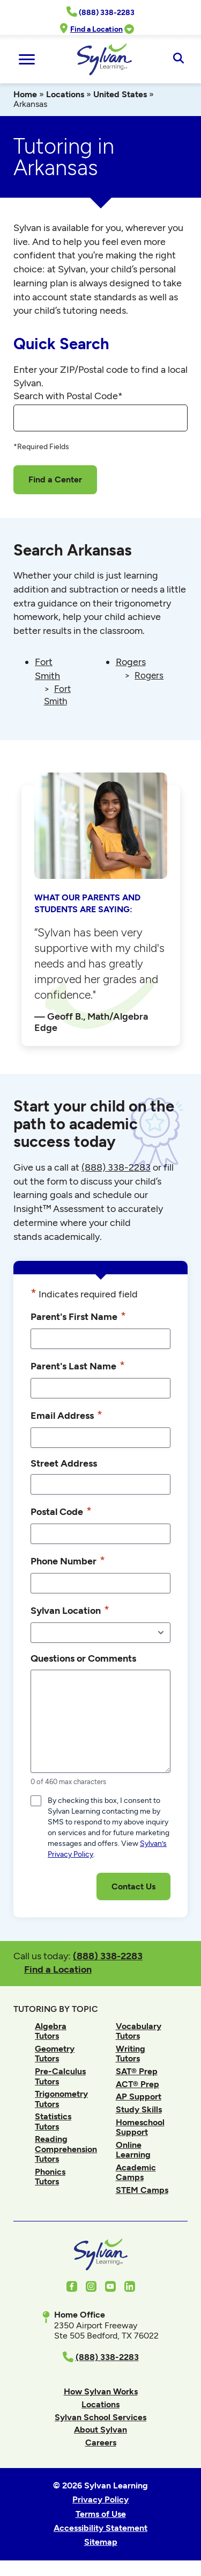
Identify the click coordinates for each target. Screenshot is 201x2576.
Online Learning (133, 2150)
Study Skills (139, 2109)
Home (25, 94)
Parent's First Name (78, 1316)
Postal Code (61, 1511)
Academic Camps (136, 2172)
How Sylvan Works (101, 2391)
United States (120, 94)
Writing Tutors (130, 2053)
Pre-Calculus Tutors (60, 2076)
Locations (65, 94)
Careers (100, 2442)
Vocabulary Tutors (138, 2031)
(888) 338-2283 (108, 1955)
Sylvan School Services (100, 2417)
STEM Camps (142, 2190)
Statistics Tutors (53, 2121)
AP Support (138, 2096)
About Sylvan (100, 2430)
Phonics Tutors (50, 2177)
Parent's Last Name (78, 1366)
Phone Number (68, 1561)
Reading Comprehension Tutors (66, 2149)
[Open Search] (178, 59)
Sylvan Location (70, 1610)
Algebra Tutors (50, 2031)
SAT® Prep (137, 2071)
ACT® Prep (137, 2084)
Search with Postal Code (68, 396)
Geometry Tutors (55, 2053)
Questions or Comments (83, 1658)
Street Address (64, 1463)
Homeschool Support (140, 2127)
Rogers (131, 662)
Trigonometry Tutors (61, 2099)
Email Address (66, 1415)
